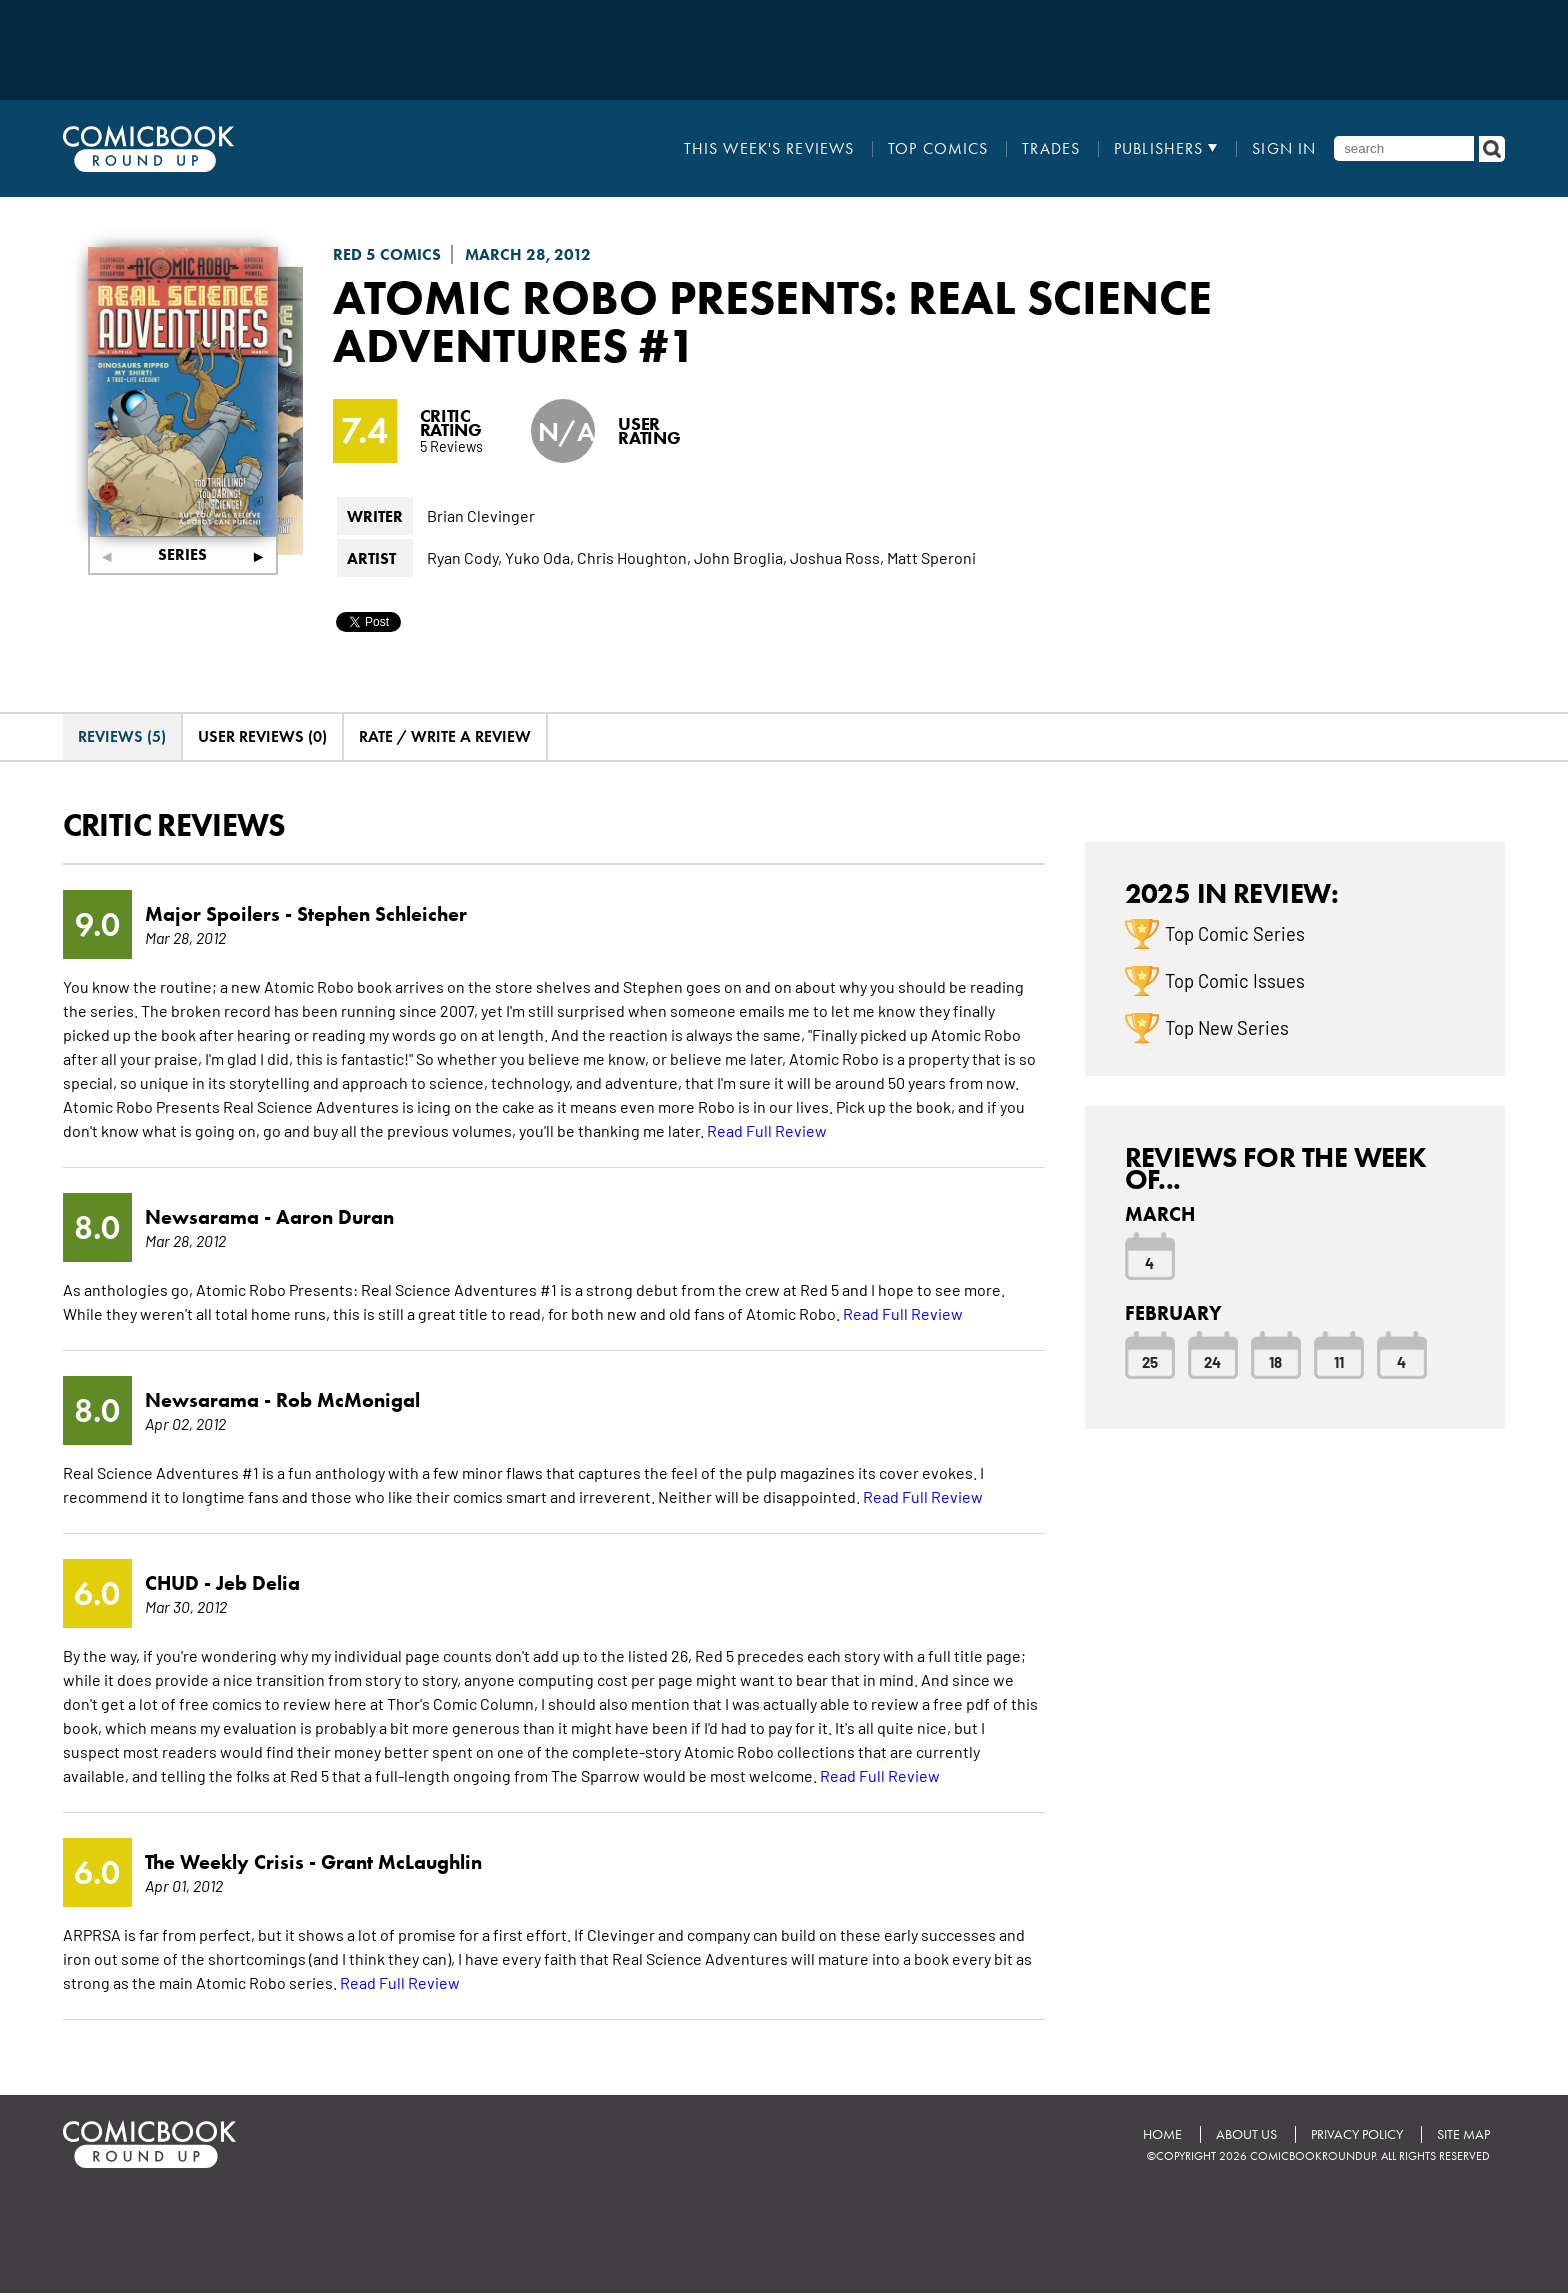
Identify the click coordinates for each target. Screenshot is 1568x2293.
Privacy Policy (1357, 2134)
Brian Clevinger (481, 515)
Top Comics (938, 149)
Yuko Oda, (539, 557)
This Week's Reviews (769, 149)
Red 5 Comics (387, 254)
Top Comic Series (1235, 933)
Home (1162, 2134)
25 (1150, 1361)
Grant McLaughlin (401, 1862)
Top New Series (1227, 1027)
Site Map (1463, 2134)
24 (1212, 1361)
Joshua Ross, (837, 557)
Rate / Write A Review (445, 736)
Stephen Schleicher (382, 914)
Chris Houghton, (634, 557)
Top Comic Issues (1235, 980)
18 (1275, 1361)
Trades (1051, 149)
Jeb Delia (258, 1583)
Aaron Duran (335, 1217)
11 (1339, 1361)
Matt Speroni (931, 557)
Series (182, 554)
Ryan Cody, (464, 557)
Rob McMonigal (348, 1400)
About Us (1246, 2134)
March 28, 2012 (528, 254)
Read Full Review (767, 1130)
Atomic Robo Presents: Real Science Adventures (772, 321)
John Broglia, (740, 557)
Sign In (1284, 149)
